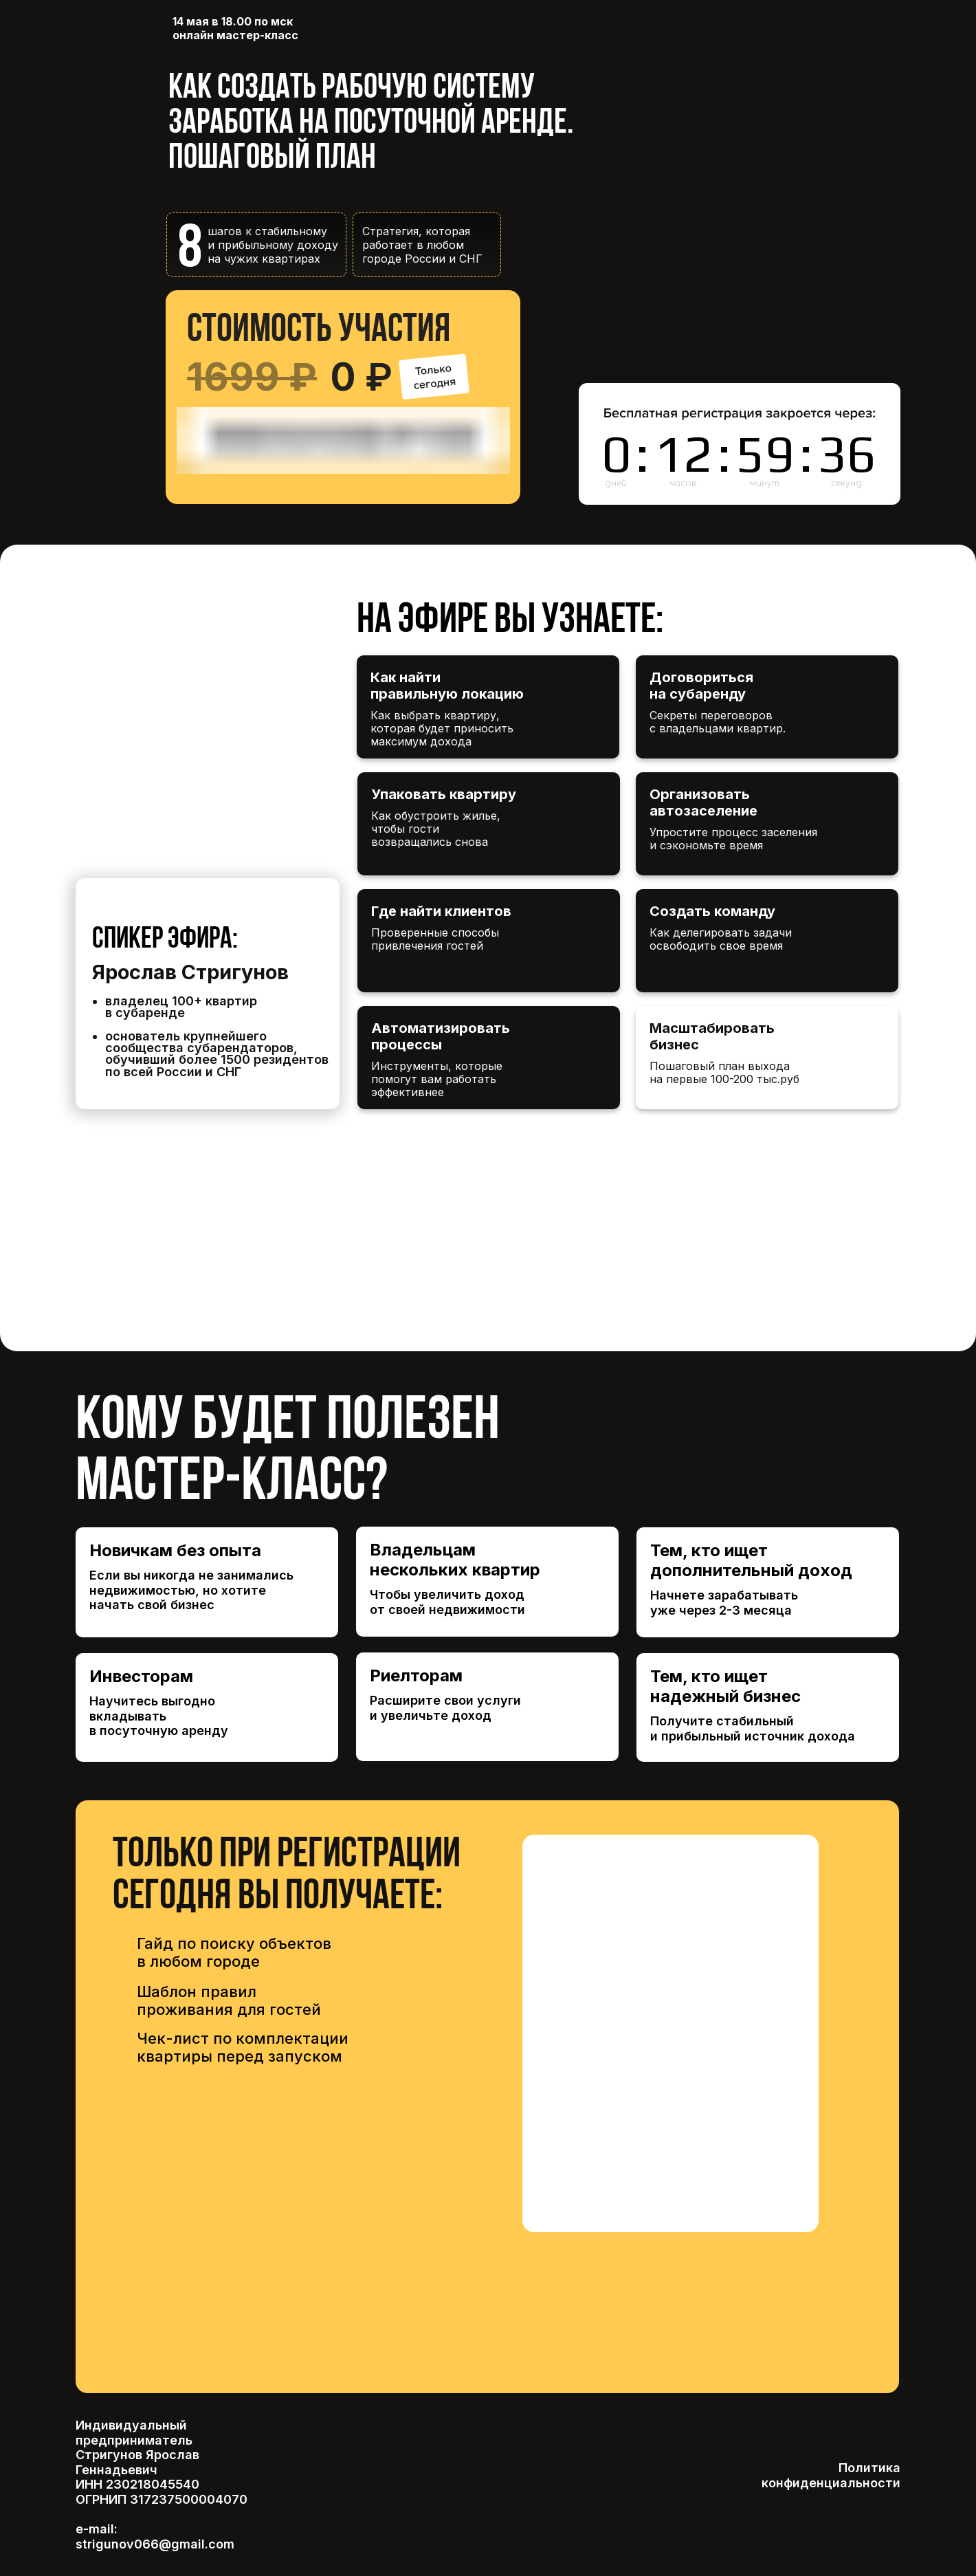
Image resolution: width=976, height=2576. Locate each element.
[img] (487, 1177)
